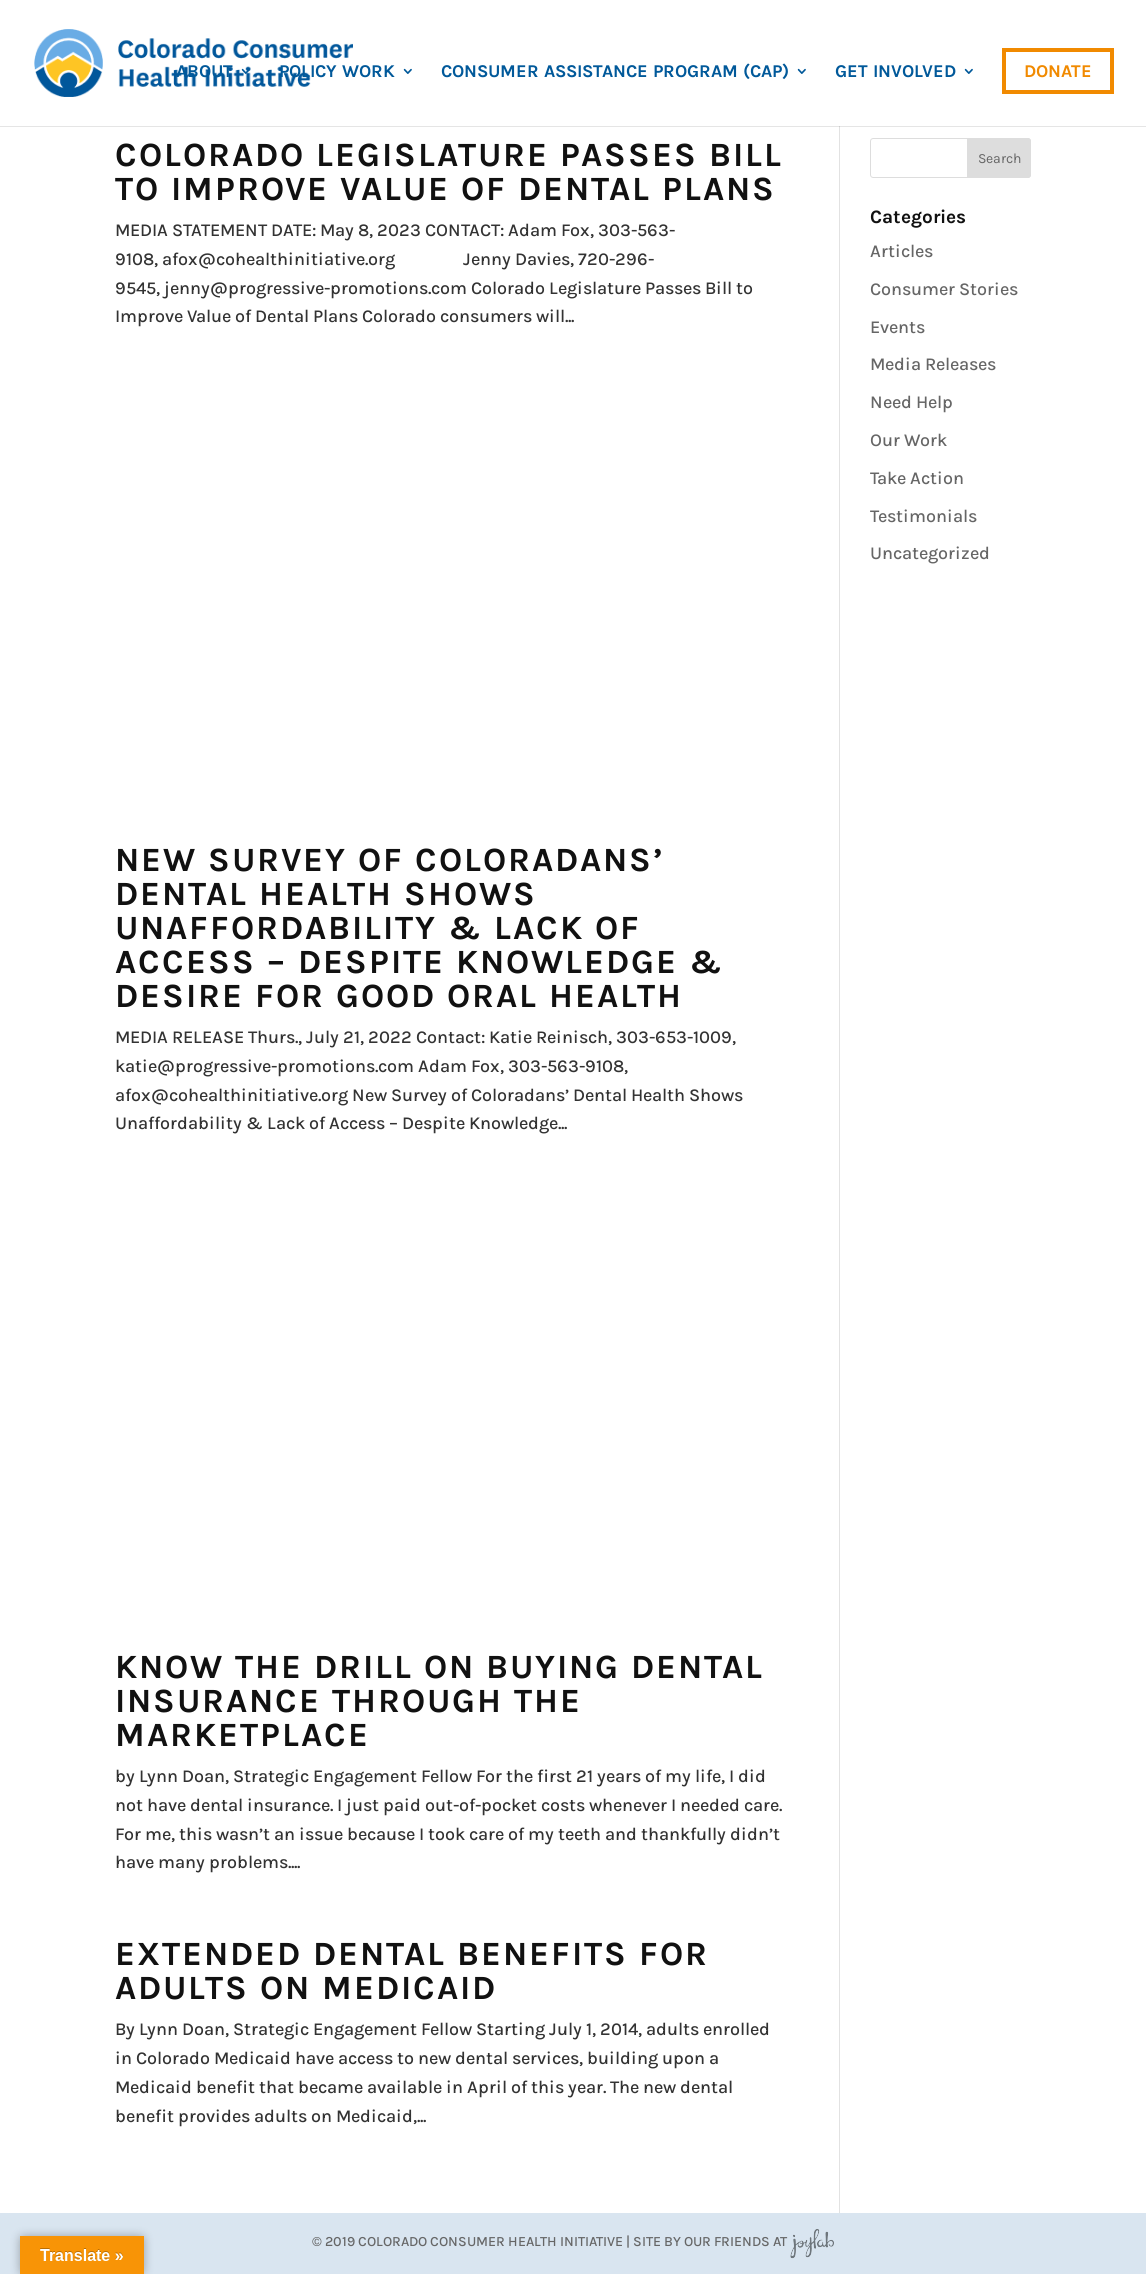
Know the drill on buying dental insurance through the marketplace (439, 1701)
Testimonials (923, 516)
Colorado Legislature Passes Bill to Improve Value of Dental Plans (449, 172)
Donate (1058, 71)
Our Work (908, 440)
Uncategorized (930, 553)
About (204, 73)
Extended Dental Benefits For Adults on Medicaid (412, 1971)
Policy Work (337, 73)
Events (897, 327)
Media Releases (933, 364)
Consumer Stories (944, 289)
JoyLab (812, 2241)
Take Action (917, 478)
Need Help (911, 402)
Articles (901, 251)
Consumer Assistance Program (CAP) (615, 73)
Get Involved (895, 73)
